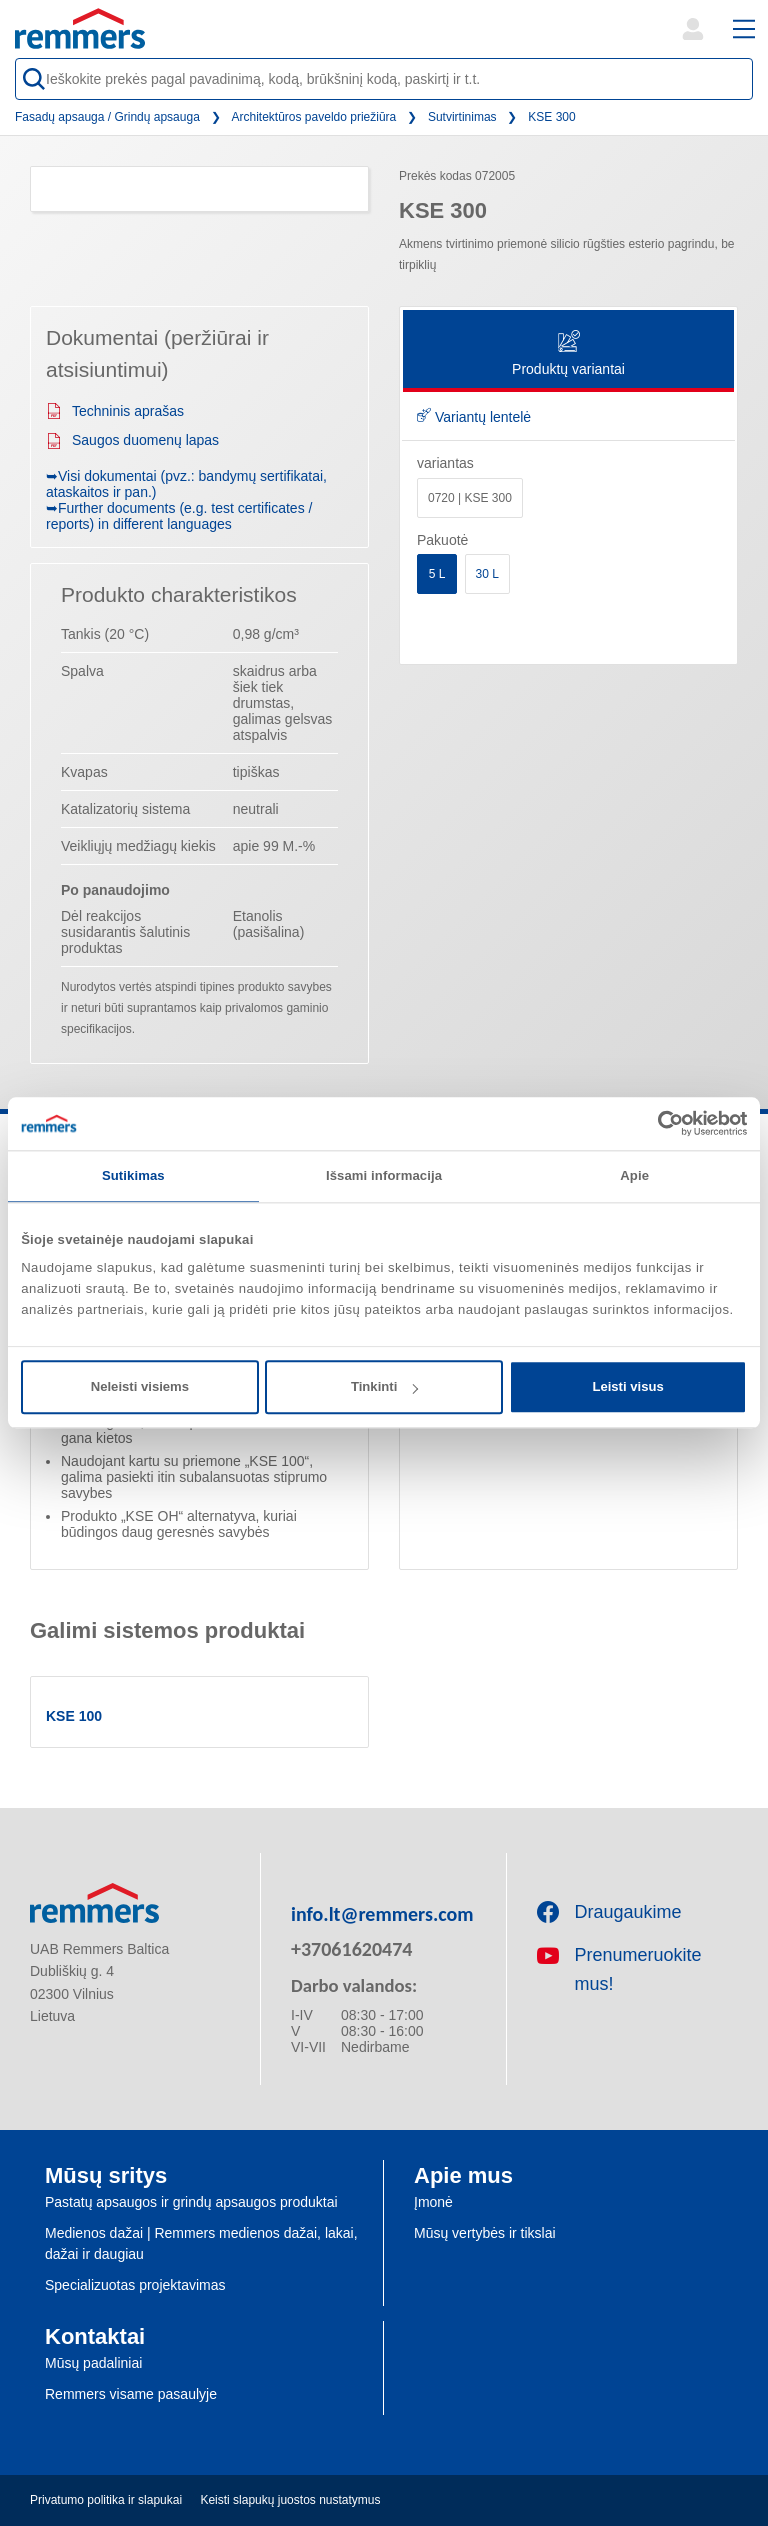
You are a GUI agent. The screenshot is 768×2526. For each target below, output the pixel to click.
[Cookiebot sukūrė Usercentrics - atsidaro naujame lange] (659, 1123)
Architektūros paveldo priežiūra (314, 117)
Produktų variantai (568, 354)
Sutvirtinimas (462, 117)
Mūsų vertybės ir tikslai (485, 2233)
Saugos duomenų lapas (132, 440)
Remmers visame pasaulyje (131, 2394)
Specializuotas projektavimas (135, 2285)
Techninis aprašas (115, 411)
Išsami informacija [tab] (384, 1175)
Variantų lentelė (474, 417)
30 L (487, 574)
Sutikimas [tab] (133, 1175)
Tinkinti (384, 1386)
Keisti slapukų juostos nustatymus (290, 2500)
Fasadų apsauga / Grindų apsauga (107, 117)
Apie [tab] (634, 1175)
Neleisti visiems (140, 1386)
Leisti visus (627, 1386)
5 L (437, 574)
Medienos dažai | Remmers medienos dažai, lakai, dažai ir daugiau (201, 2243)
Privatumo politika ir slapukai (106, 2500)
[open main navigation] (744, 29)
